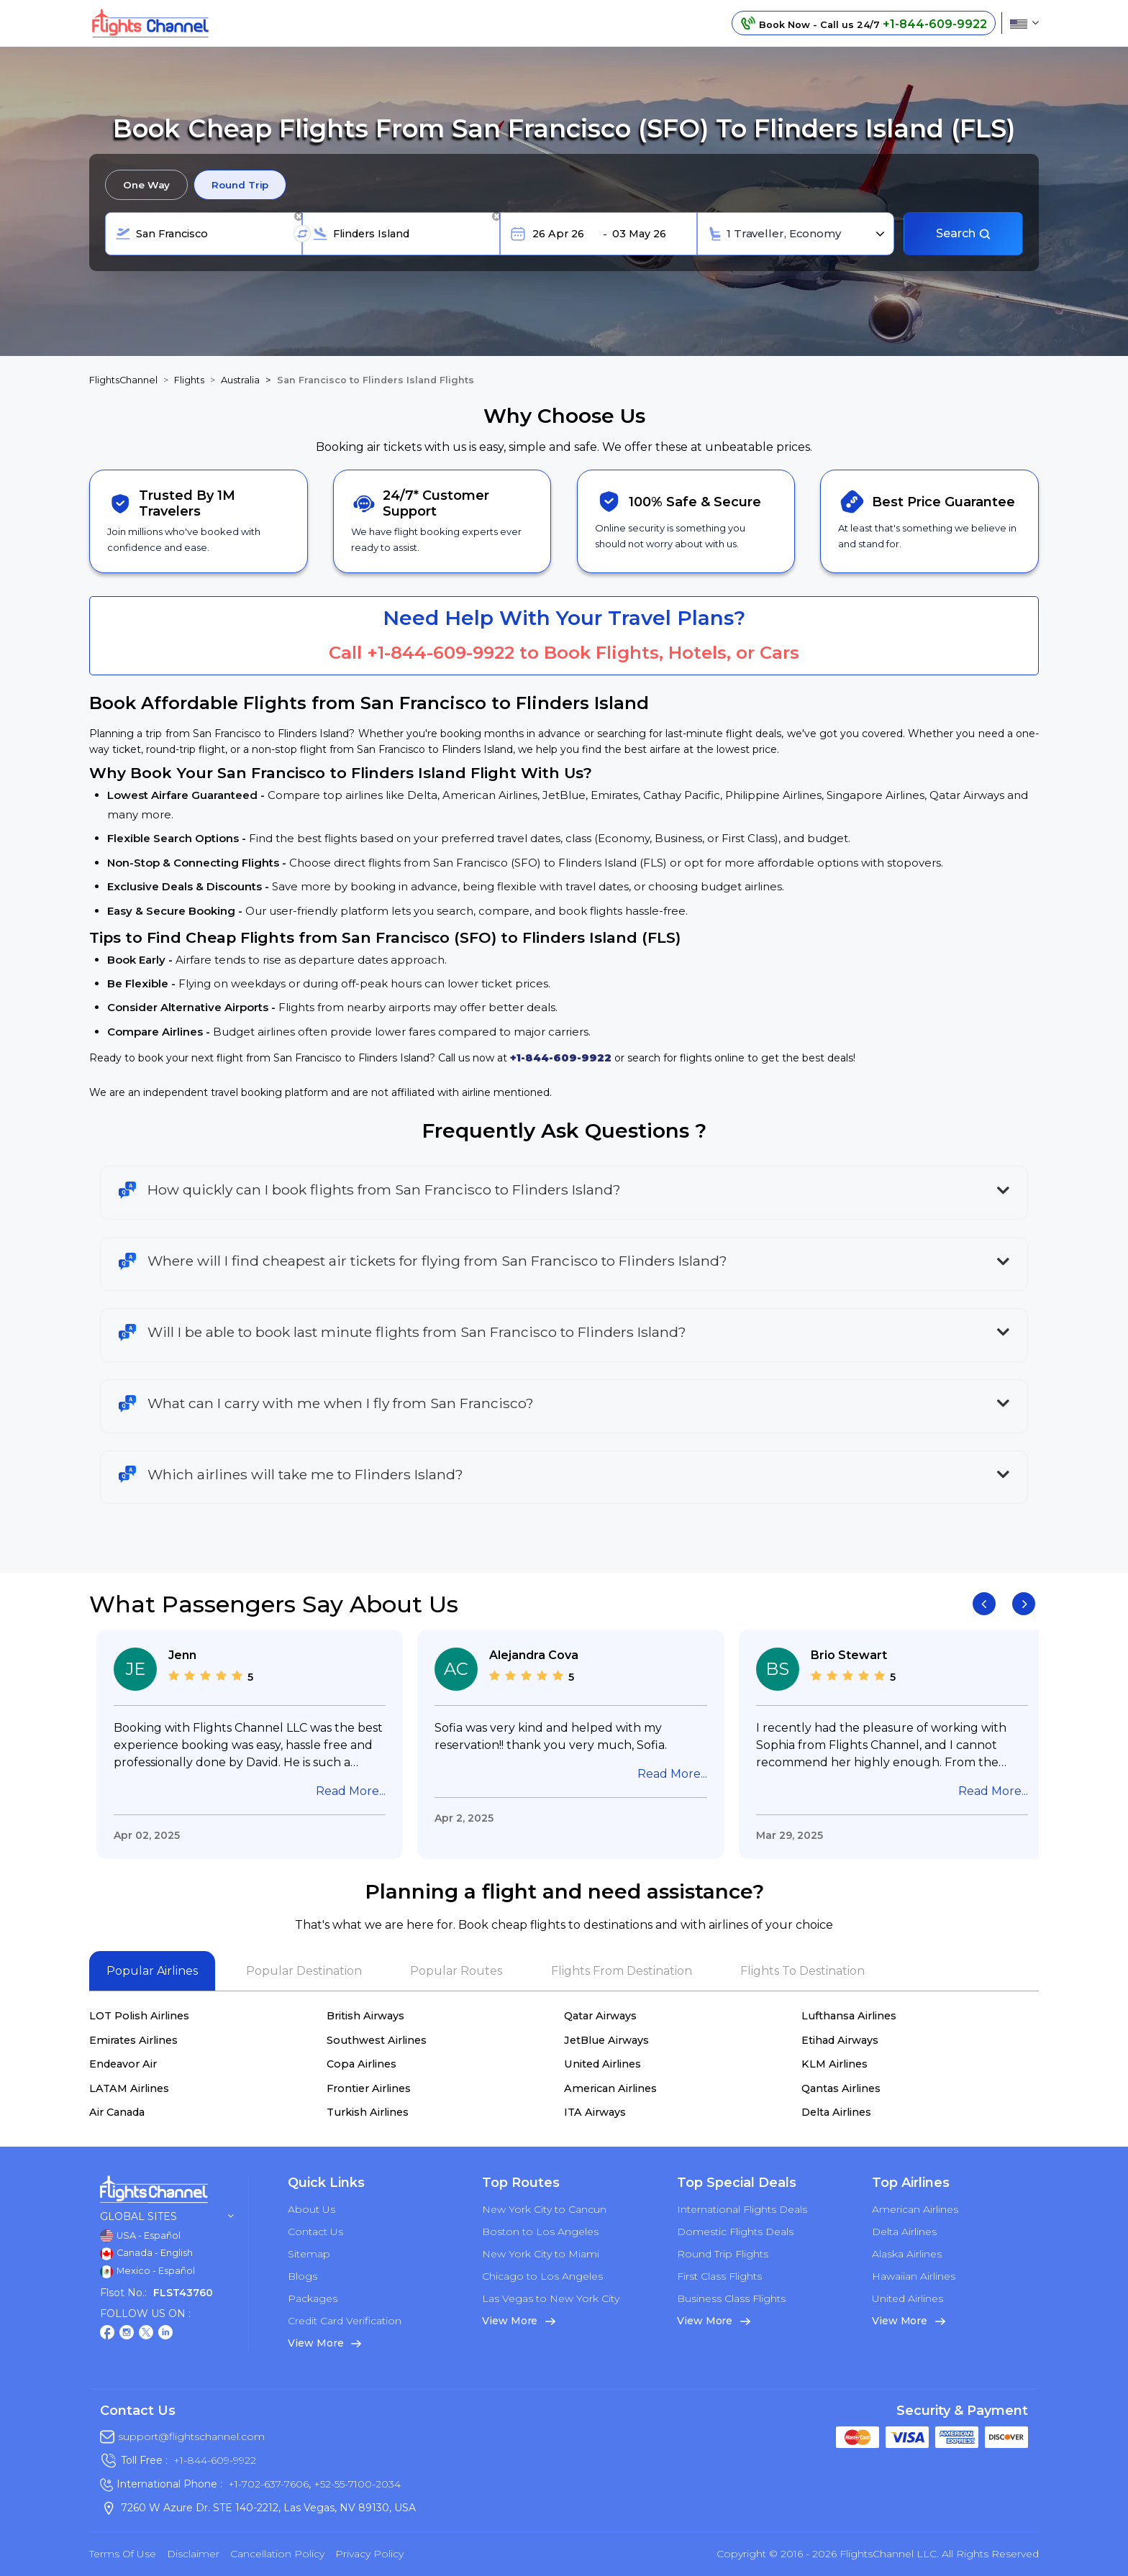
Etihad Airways (839, 2040)
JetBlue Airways (606, 2040)
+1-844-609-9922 (440, 652)
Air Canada (117, 2112)
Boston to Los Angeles (540, 2231)
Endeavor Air (123, 2063)
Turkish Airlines (368, 2112)
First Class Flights (719, 2276)
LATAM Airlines (129, 2088)
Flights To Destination (802, 1971)
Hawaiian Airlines (913, 2276)
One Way (146, 185)
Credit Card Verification (344, 2320)
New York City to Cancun (544, 2209)
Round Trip (240, 185)
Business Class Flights (731, 2298)
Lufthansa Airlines (848, 2015)
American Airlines (610, 2088)
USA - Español (140, 2235)
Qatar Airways (600, 2015)
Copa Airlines (361, 2063)
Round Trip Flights (722, 2253)
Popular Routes (456, 1971)
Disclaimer (193, 2553)
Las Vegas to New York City (550, 2298)
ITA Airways (595, 2112)
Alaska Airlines (907, 2253)
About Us (311, 2209)
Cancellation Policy (277, 2553)
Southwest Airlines (377, 2040)
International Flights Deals (742, 2209)
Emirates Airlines (133, 2040)
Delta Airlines (836, 2112)
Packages (312, 2298)
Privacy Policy (369, 2553)
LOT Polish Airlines (139, 2015)
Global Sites (167, 2217)
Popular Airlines (152, 1971)
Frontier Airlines (369, 2088)
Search (963, 233)
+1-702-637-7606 (268, 2483)
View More (324, 2343)
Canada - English (146, 2253)
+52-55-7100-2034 (356, 2483)
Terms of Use (122, 2553)
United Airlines (602, 2063)
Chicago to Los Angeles (542, 2276)
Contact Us (315, 2231)
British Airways (365, 2015)
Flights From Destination (621, 1971)
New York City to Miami (540, 2253)
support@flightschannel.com (191, 2436)
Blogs (302, 2276)
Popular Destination (304, 1971)
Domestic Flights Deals (735, 2231)
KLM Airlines (834, 2063)
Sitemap (309, 2253)
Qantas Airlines (841, 2088)
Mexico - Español (147, 2271)
